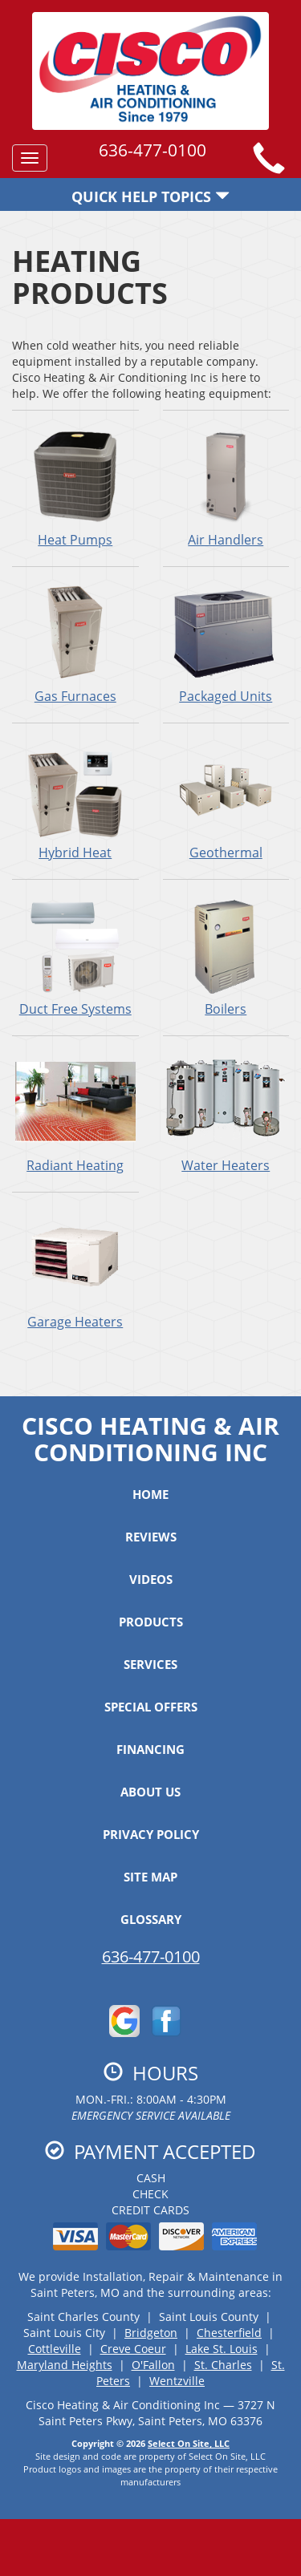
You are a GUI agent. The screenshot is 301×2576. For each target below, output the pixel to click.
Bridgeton (150, 2332)
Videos (151, 1579)
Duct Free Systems (75, 957)
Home (150, 1494)
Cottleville (54, 2348)
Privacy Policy (151, 1834)
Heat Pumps (75, 488)
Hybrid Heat (75, 800)
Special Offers (150, 1707)
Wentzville (177, 2380)
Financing (150, 1749)
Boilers (226, 957)
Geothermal (226, 800)
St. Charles (223, 2364)
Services (150, 1664)
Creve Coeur (133, 2348)
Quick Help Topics (150, 196)
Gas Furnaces (75, 644)
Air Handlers (226, 488)
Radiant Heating (75, 1113)
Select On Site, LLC (189, 2443)
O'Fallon (153, 2364)
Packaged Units (226, 644)
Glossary (150, 1919)
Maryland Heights (64, 2364)
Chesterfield (229, 2332)
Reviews (151, 1537)
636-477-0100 (151, 1956)
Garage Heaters (75, 1270)
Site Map (150, 1877)
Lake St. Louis (221, 2348)
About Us (150, 1792)
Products (151, 1622)
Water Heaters (226, 1113)
